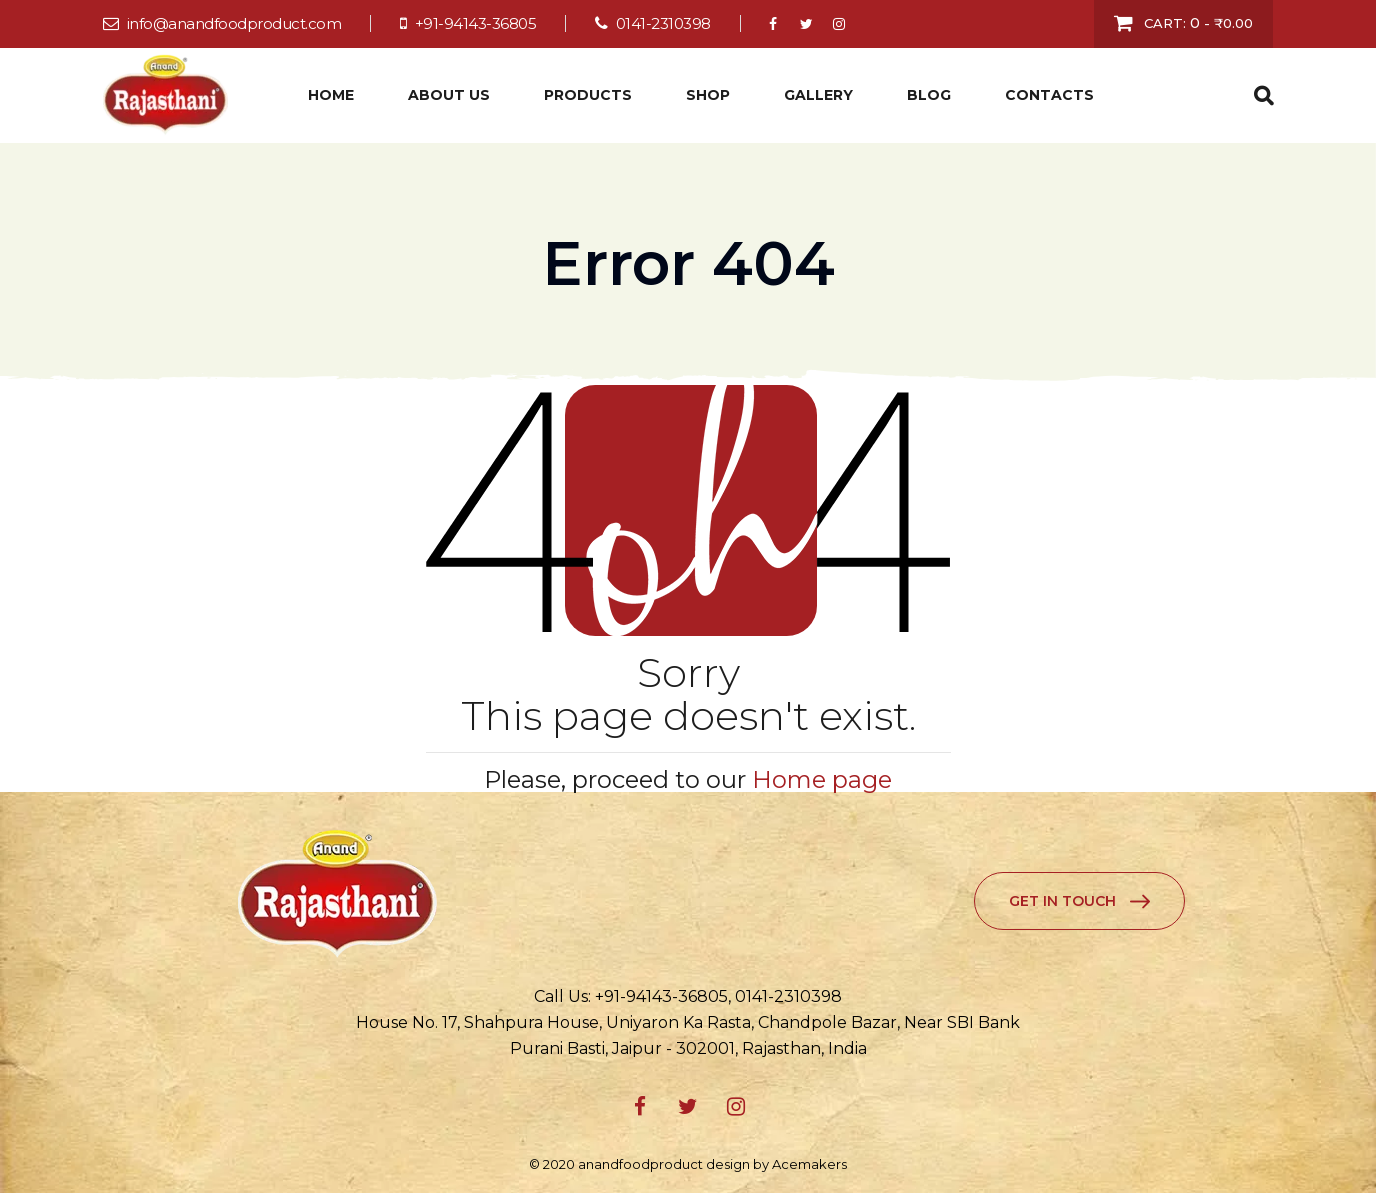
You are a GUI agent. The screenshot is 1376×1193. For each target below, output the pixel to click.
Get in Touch (1062, 901)
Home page (822, 779)
